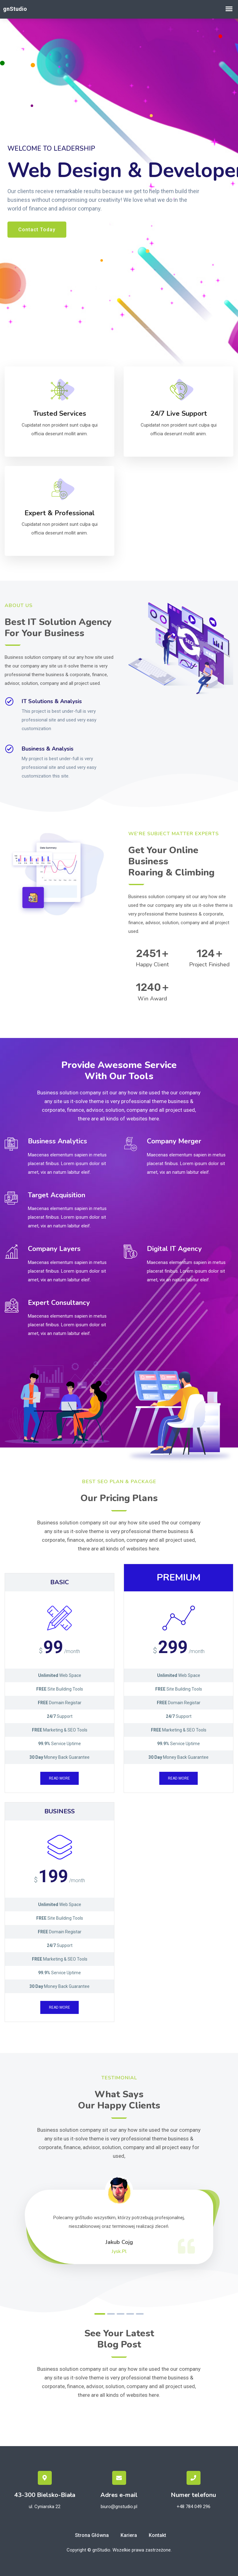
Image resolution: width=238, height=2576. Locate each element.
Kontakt (157, 2535)
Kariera (129, 2535)
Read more (59, 1778)
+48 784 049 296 (193, 2506)
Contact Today (36, 229)
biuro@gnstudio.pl (119, 2506)
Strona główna (92, 2535)
